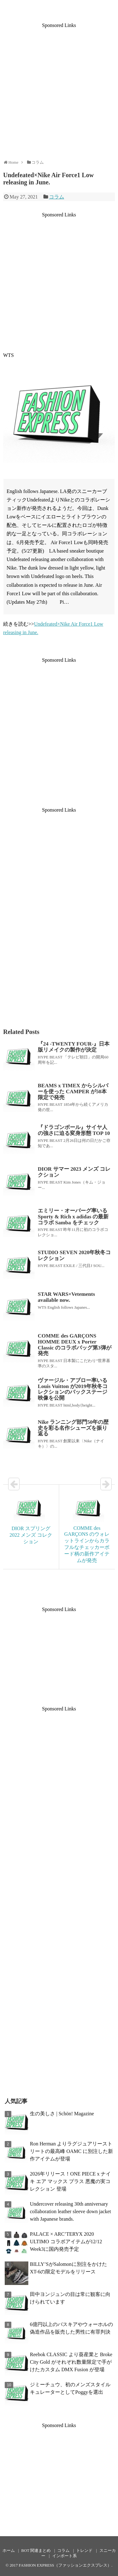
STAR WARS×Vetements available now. (66, 1297)
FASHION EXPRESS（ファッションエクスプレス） (65, 2565)
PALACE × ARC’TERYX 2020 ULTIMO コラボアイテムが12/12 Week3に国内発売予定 (66, 2241)
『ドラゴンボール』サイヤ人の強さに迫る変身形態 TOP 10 (74, 1130)
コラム (56, 196)
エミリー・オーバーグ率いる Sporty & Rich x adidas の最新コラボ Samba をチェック (73, 1216)
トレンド (84, 2550)
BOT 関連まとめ (36, 2550)
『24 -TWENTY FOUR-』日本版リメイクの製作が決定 (74, 1047)
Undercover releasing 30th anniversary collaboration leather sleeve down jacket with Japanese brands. (70, 2211)
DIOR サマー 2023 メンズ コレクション (74, 1172)
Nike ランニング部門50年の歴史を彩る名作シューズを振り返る (73, 1428)
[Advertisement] (59, 87)
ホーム (9, 2550)
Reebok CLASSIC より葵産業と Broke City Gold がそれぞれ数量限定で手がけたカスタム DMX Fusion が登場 (71, 2362)
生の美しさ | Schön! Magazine (62, 2113)
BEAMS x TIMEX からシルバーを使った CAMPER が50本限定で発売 (73, 1091)
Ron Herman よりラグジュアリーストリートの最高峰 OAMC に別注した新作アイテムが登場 (71, 2151)
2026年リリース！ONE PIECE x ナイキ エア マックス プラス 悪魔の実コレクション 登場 (70, 2181)
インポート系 (64, 2556)
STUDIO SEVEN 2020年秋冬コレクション (74, 1255)
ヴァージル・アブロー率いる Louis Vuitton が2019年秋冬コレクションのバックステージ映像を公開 (73, 1389)
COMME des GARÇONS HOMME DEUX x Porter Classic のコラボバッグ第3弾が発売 (74, 1344)
